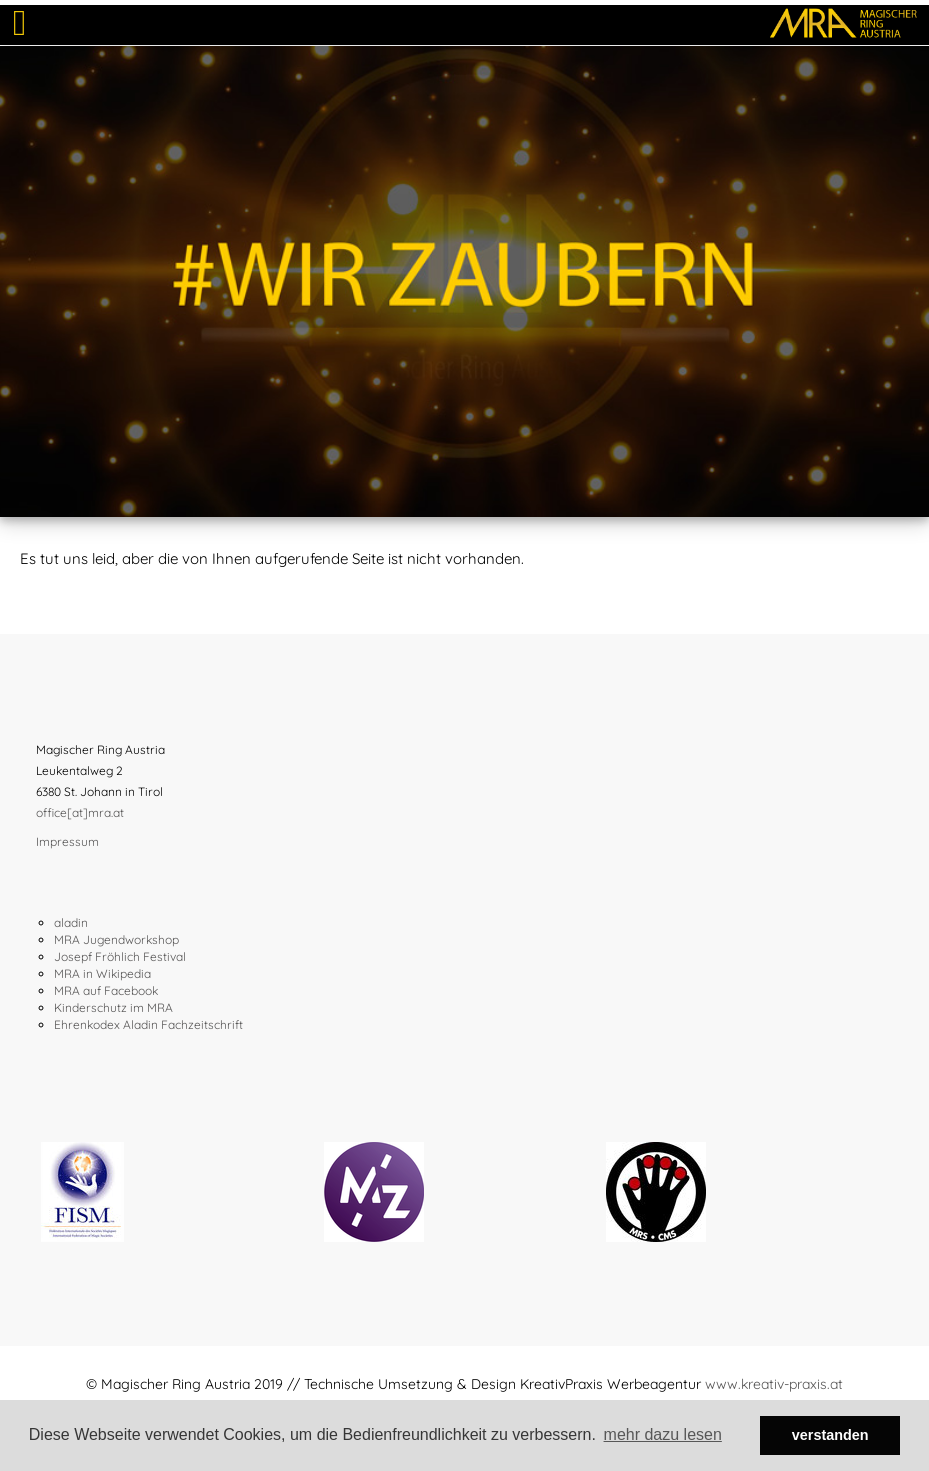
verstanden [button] (830, 1435)
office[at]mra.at (80, 812)
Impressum (67, 841)
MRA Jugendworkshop (116, 939)
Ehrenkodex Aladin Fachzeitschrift (148, 1024)
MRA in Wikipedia (102, 973)
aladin (71, 922)
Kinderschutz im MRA (113, 1007)
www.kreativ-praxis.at (774, 1384)
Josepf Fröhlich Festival (120, 956)
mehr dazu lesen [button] (663, 1434)
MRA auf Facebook (106, 990)
